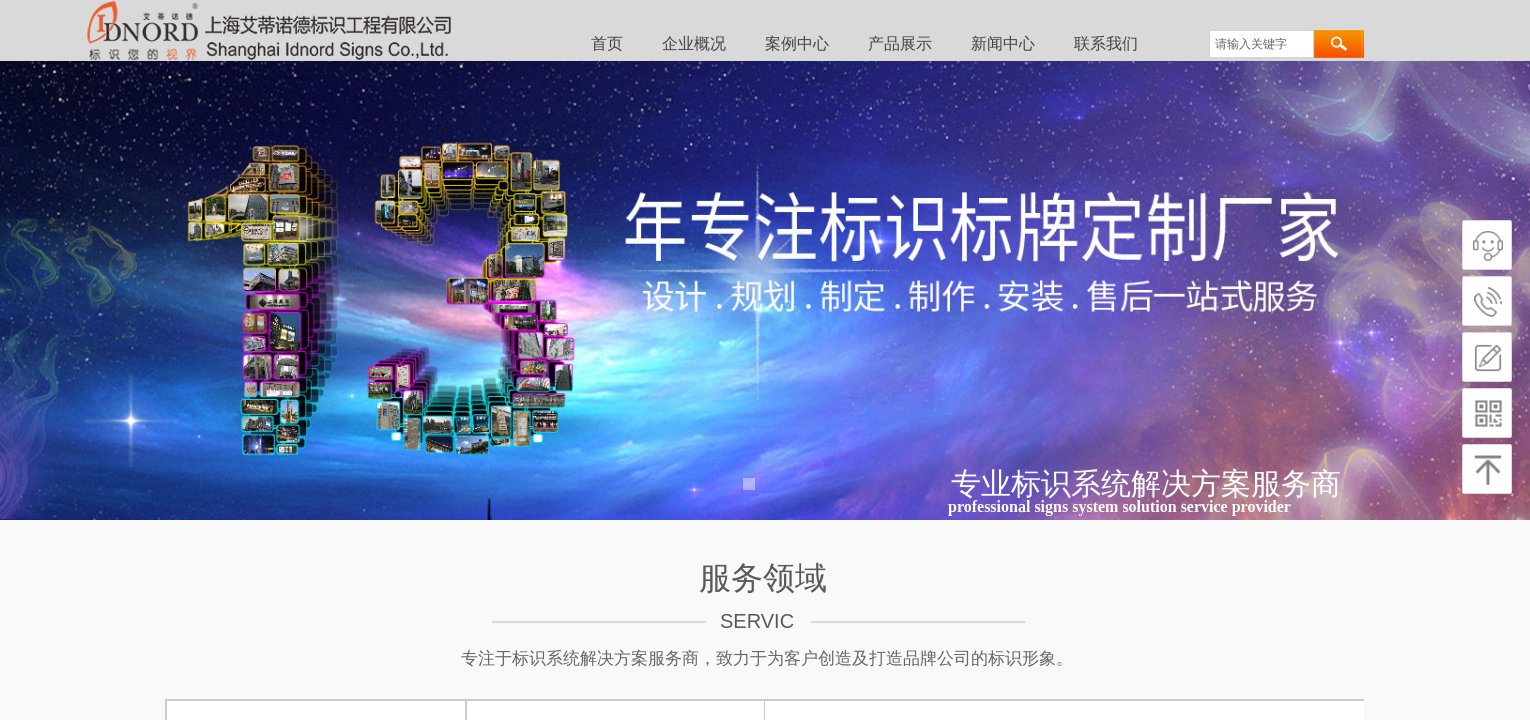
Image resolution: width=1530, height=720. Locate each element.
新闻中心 (1003, 43)
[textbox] (1261, 44)
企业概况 (694, 43)
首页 (607, 43)
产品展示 (900, 43)
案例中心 (797, 43)
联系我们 (1106, 43)
